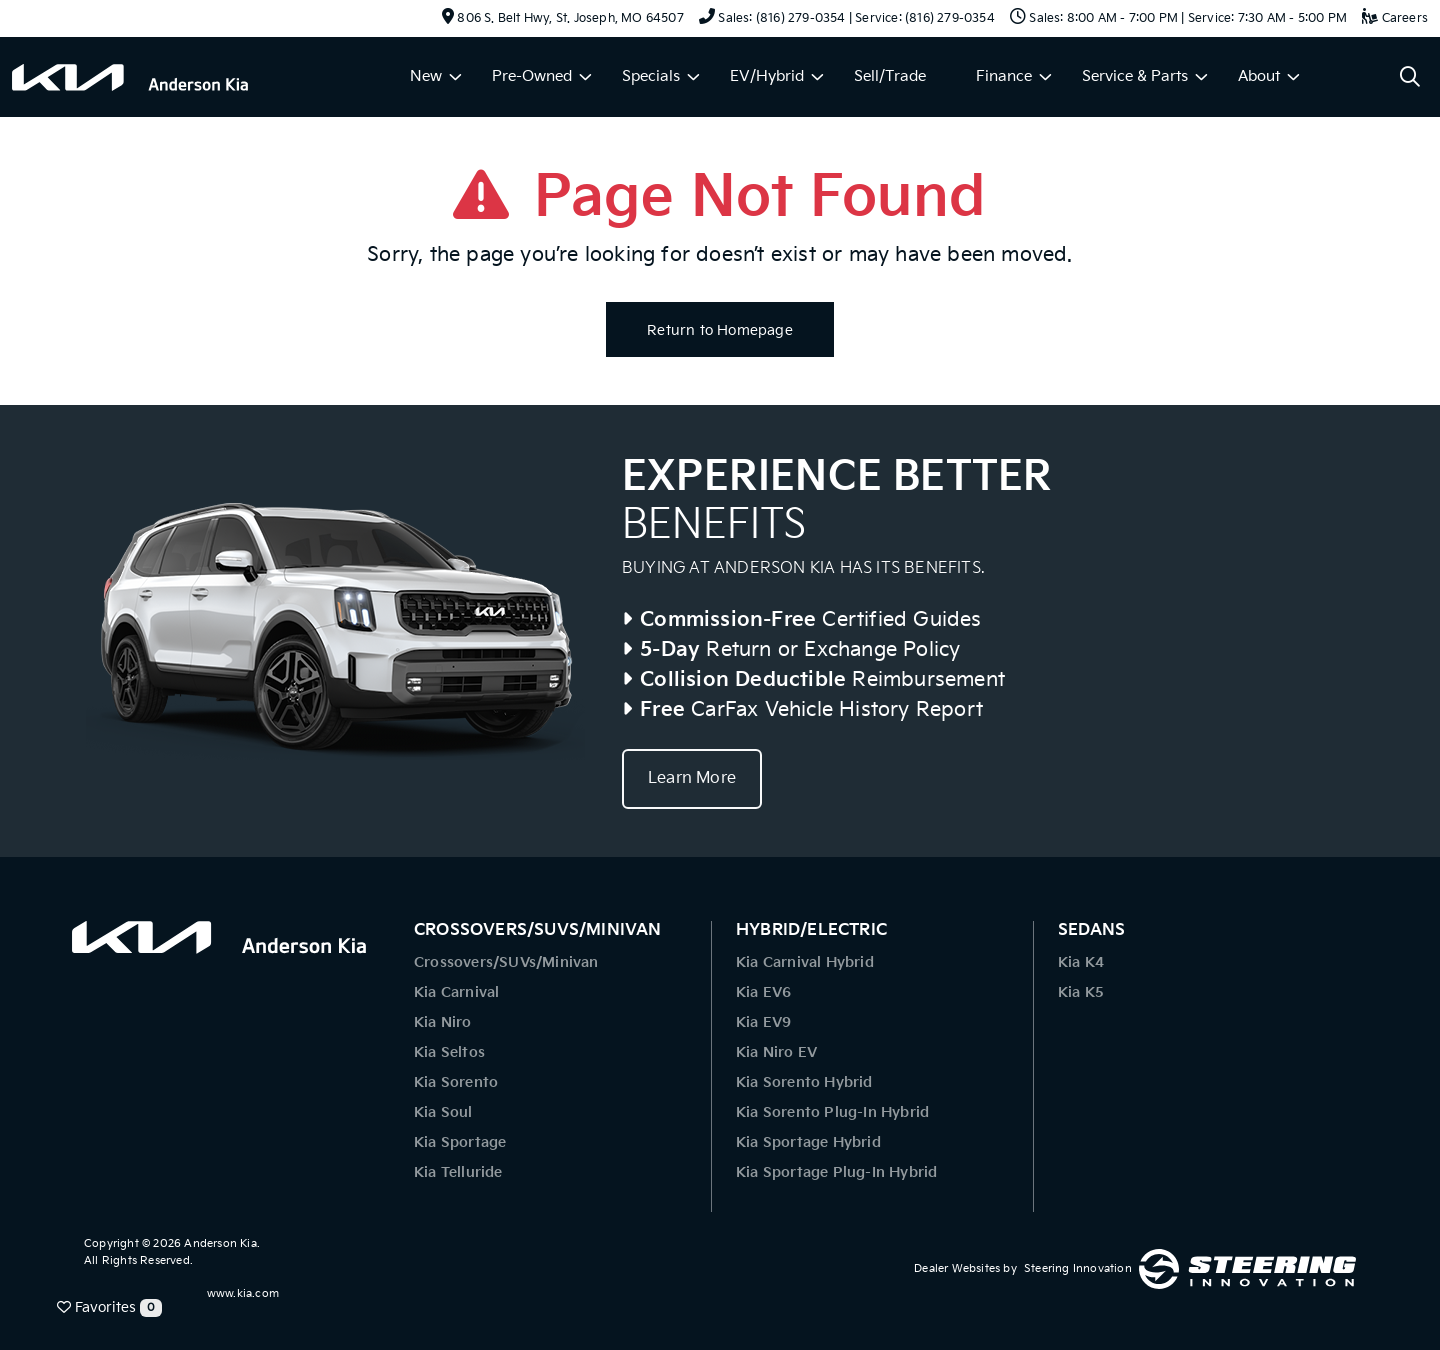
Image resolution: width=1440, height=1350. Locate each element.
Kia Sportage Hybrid (808, 1142)
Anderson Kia (220, 1243)
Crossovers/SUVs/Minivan (506, 962)
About (1259, 76)
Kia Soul (443, 1112)
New (426, 76)
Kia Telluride (458, 1172)
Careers (1395, 18)
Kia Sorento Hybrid (804, 1082)
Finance (1004, 76)
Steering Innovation (1078, 1268)
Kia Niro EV (776, 1052)
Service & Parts (1135, 76)
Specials (651, 76)
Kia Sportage (460, 1142)
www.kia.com (243, 1293)
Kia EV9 (763, 1022)
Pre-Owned (532, 76)
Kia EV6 (763, 992)
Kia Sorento (456, 1082)
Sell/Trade (890, 76)
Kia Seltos (449, 1052)
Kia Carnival (456, 992)
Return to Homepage (720, 330)
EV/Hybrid (767, 76)
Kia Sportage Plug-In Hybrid (836, 1172)
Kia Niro (443, 1022)
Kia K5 (1081, 992)
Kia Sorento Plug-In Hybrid (832, 1112)
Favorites (109, 1308)
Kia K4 (1081, 962)
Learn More (692, 778)
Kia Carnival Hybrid (805, 962)
